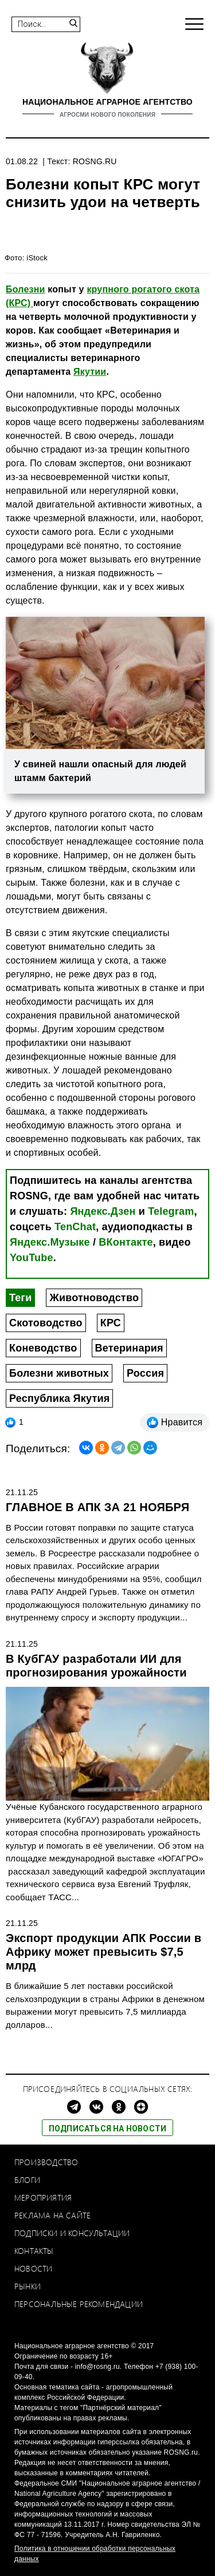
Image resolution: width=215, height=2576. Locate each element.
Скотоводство (46, 1323)
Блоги (27, 2179)
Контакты (34, 2250)
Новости (33, 2268)
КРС (110, 1323)
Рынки (27, 2286)
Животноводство (94, 1297)
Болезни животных (59, 1373)
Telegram (171, 1211)
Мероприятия (43, 2197)
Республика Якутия (59, 1398)
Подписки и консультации (72, 2233)
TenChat (75, 1226)
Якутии (89, 372)
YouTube (31, 1257)
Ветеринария (129, 1348)
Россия (145, 1373)
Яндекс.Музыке (50, 1242)
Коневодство (43, 1348)
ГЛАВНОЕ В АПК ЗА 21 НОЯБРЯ (97, 1507)
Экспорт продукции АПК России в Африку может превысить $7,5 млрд (103, 1952)
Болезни (25, 289)
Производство (46, 2162)
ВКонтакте (126, 1242)
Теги (20, 1297)
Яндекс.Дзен (102, 1211)
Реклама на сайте (52, 2215)
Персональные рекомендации (78, 2303)
